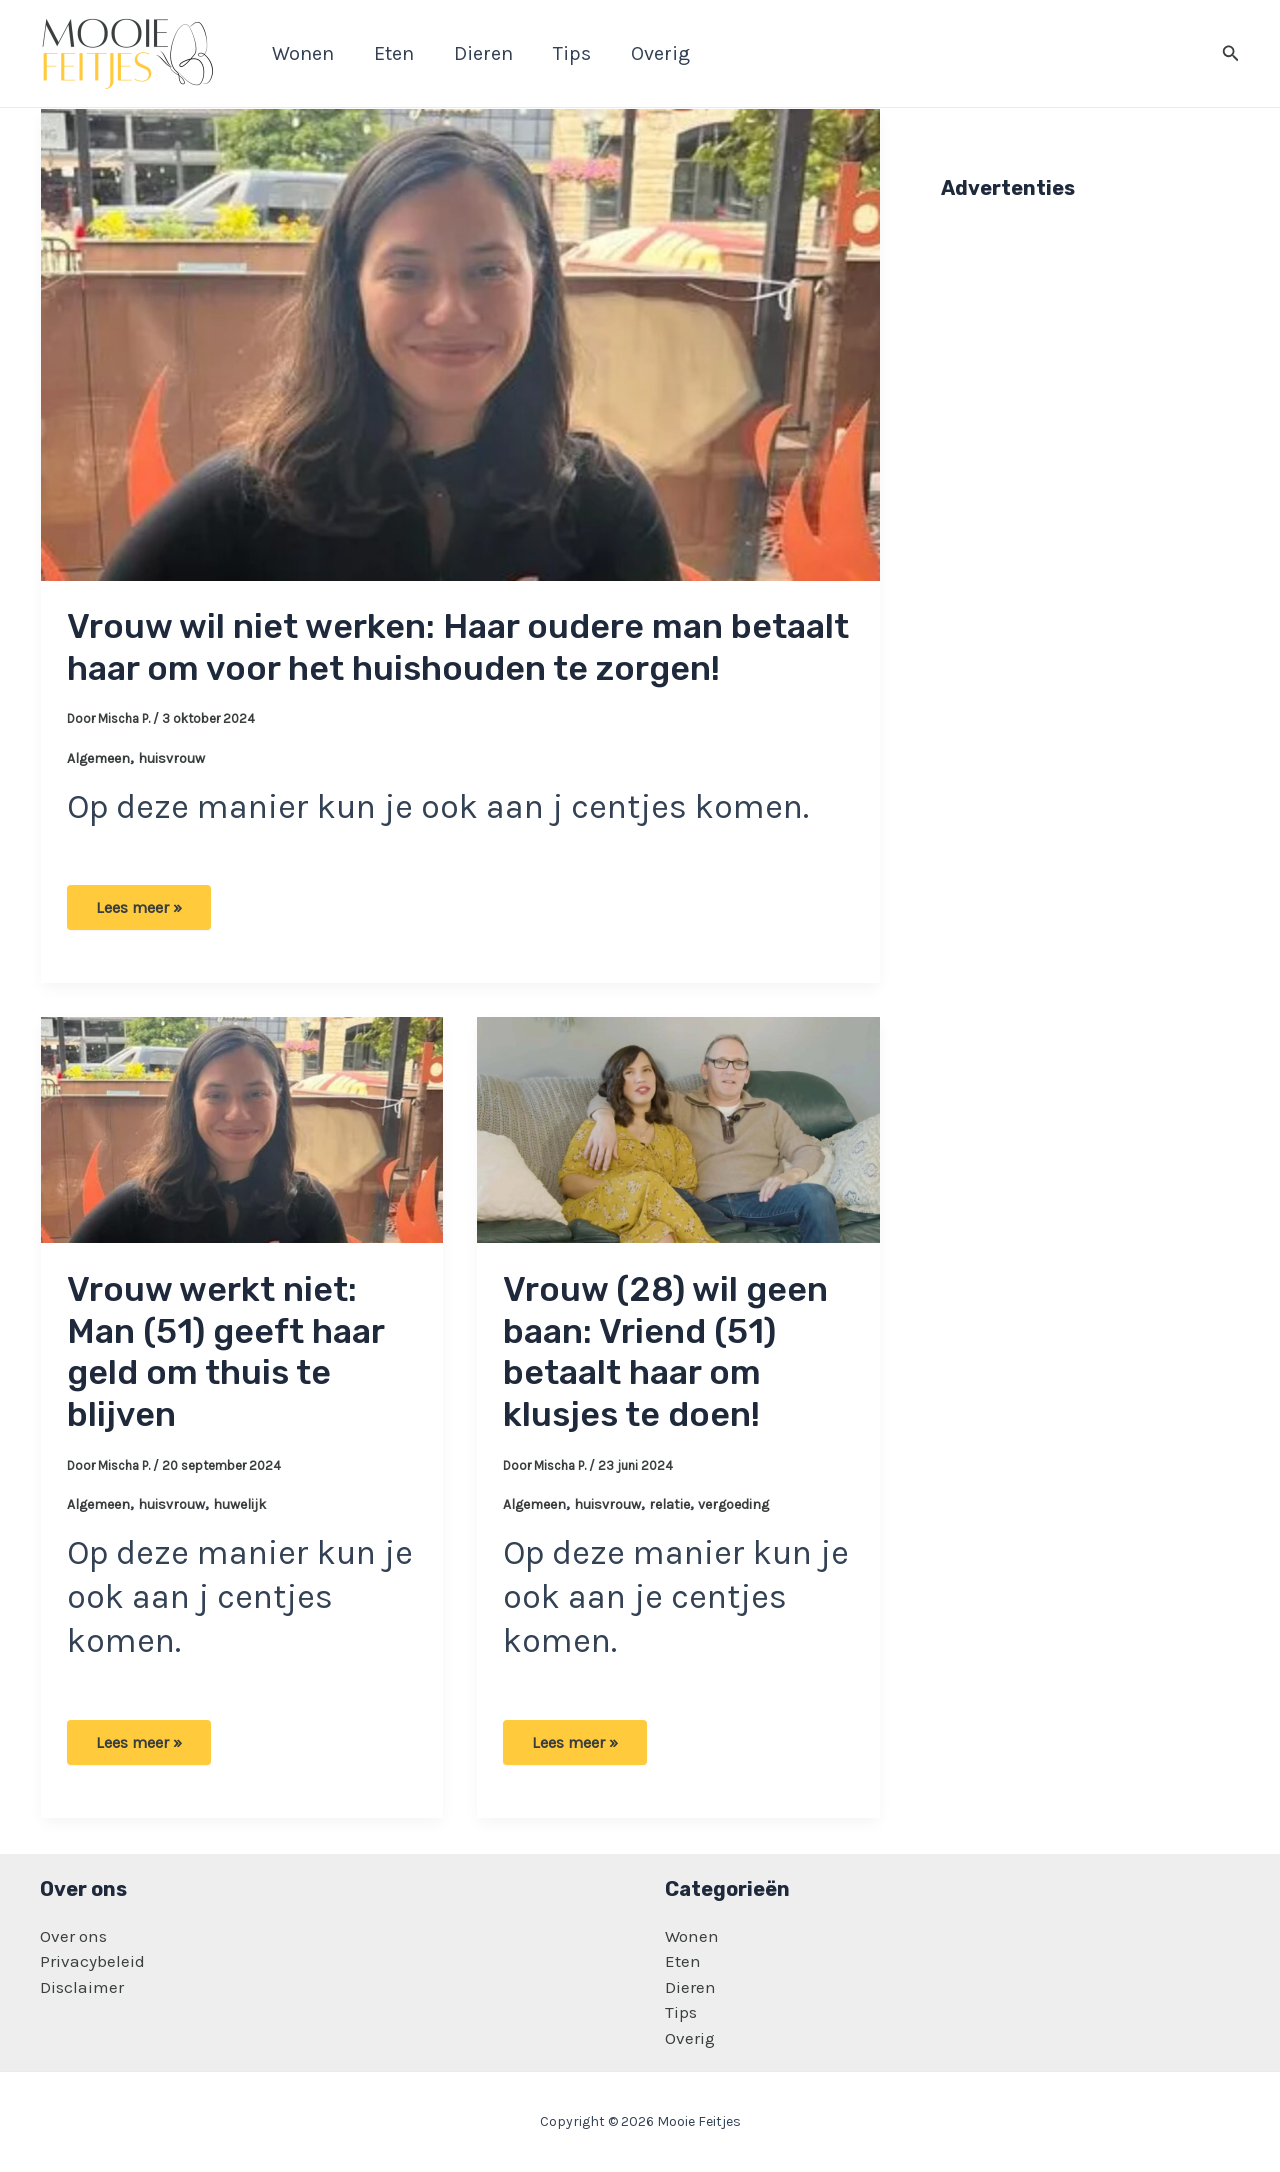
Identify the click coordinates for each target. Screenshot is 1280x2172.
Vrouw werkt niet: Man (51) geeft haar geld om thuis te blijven (225, 1352)
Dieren (690, 1987)
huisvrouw (171, 758)
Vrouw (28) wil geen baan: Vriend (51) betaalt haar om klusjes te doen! (665, 1352)
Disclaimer (82, 1987)
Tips (681, 2012)
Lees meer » (139, 914)
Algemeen (98, 758)
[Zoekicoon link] (1231, 54)
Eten (683, 1961)
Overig (690, 2038)
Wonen (692, 1936)
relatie (669, 1504)
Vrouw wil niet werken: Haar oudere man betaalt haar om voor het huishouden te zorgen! (458, 647)
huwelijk (239, 1504)
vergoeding (733, 1504)
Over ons (73, 1936)
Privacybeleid (92, 1961)
